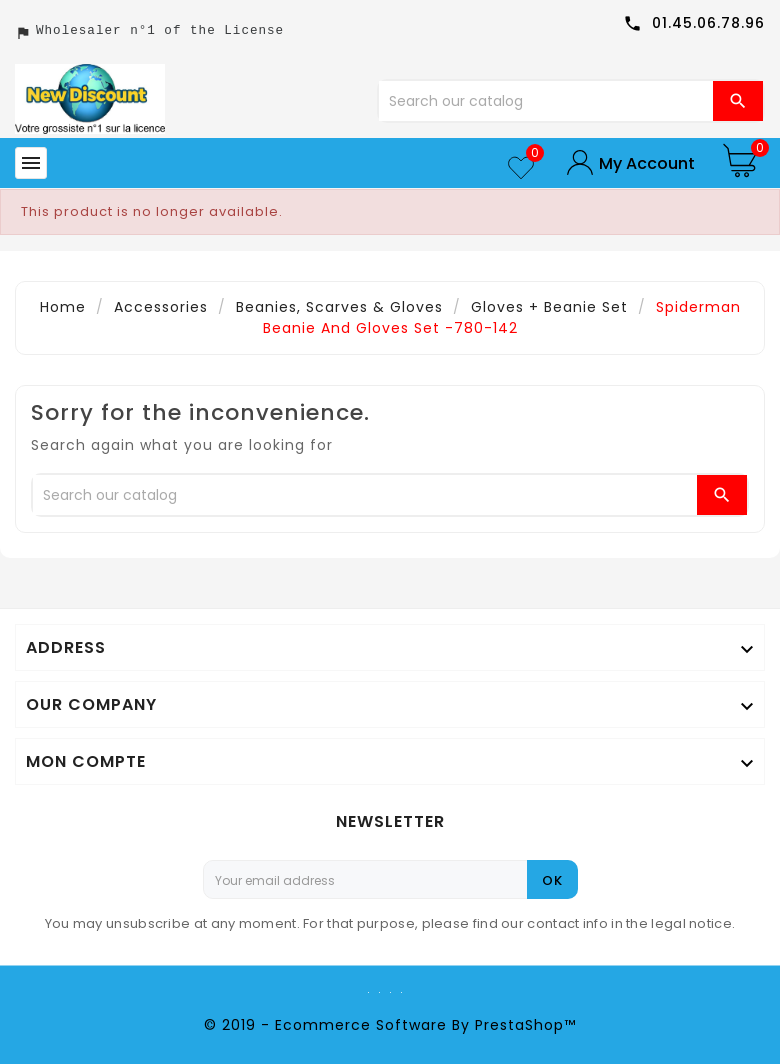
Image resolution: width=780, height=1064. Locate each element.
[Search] (546, 101)
